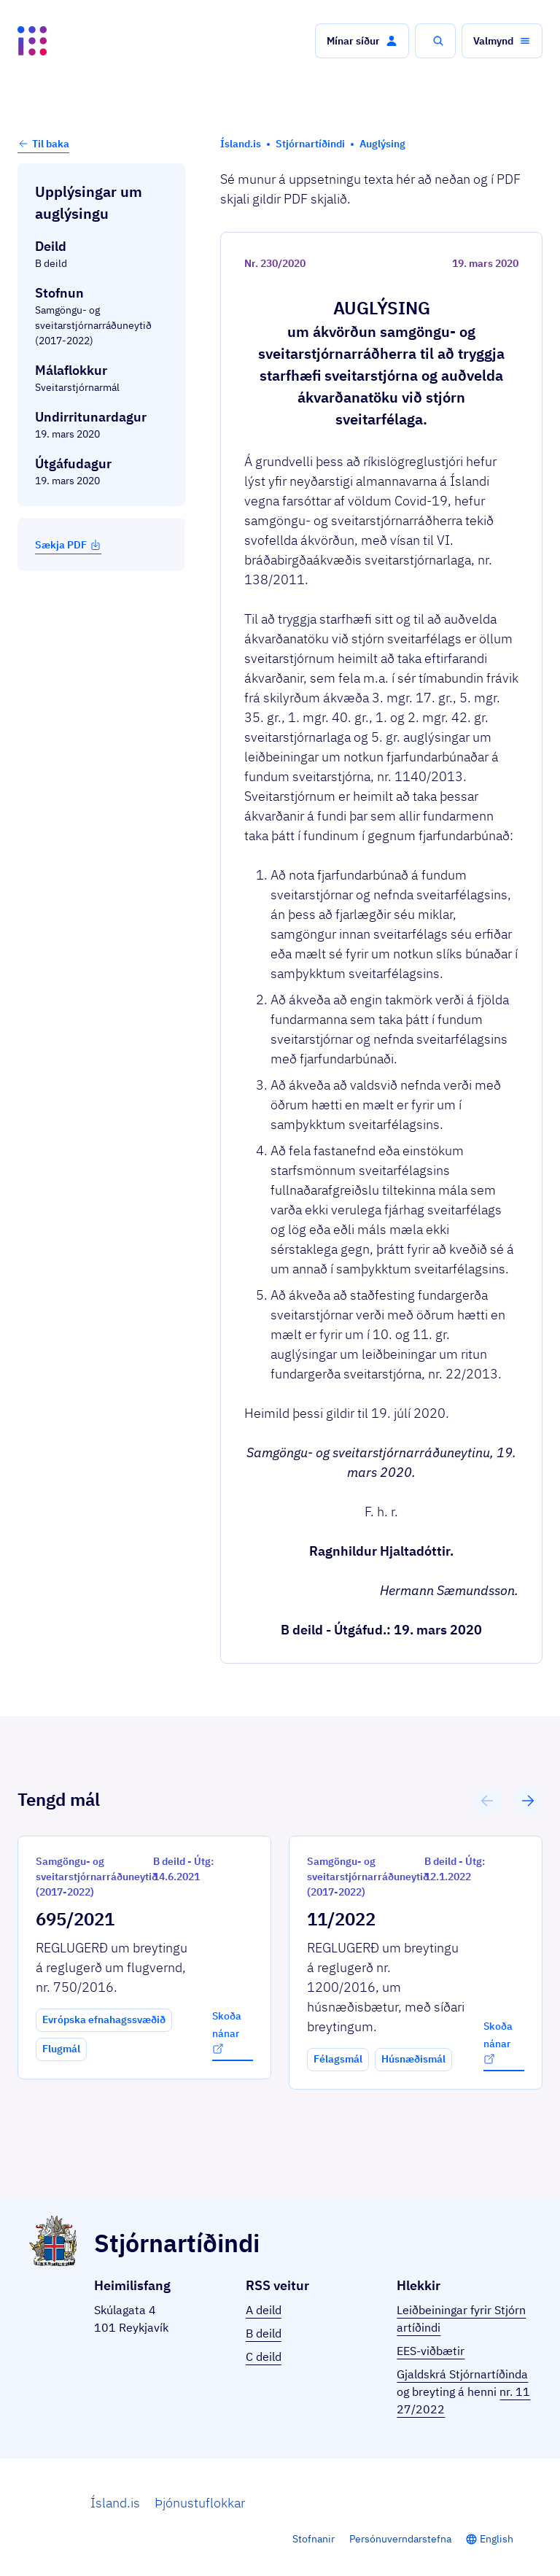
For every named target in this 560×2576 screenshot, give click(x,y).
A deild (263, 2310)
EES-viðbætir (430, 2350)
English (496, 2538)
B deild (263, 2333)
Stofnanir (313, 2538)
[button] (362, 40)
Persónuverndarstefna (400, 2538)
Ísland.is (115, 2502)
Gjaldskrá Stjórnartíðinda (462, 2374)
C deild (263, 2356)
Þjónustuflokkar (200, 2502)
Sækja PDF (68, 544)
